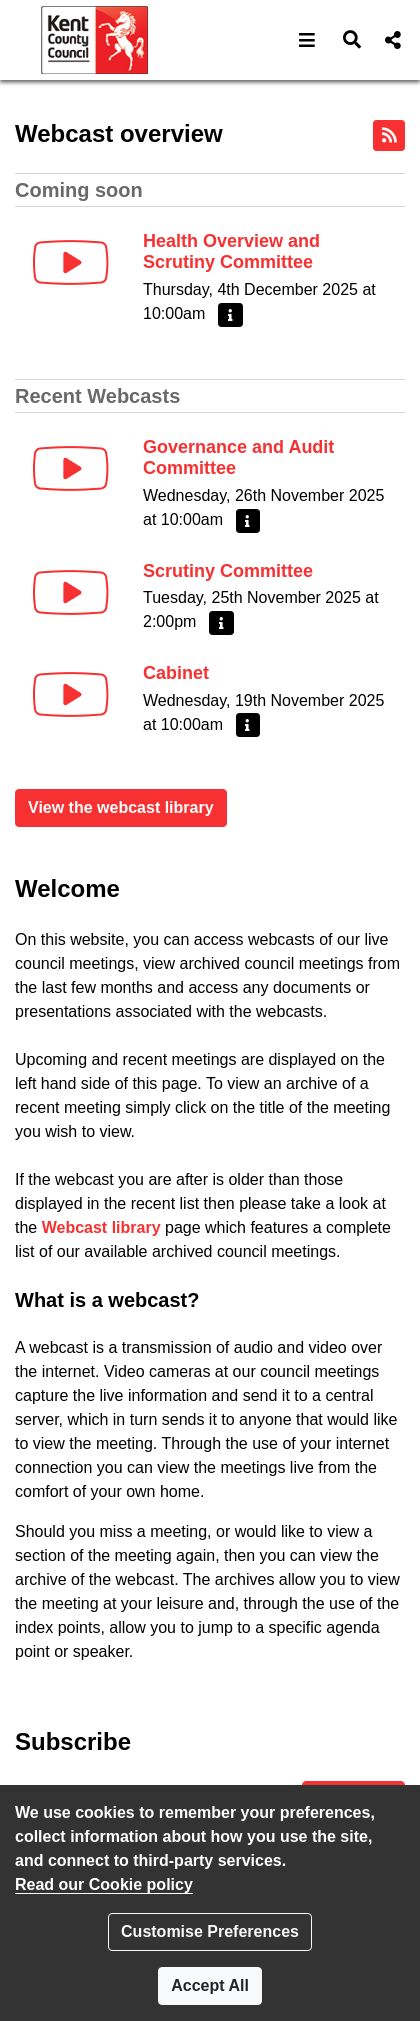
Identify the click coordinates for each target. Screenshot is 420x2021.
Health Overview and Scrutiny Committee (231, 252)
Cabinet (176, 673)
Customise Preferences (210, 1931)
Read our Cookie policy (104, 1884)
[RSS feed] (389, 135)
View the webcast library (121, 807)
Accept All (210, 1985)
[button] (307, 40)
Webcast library (101, 1227)
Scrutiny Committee (228, 571)
